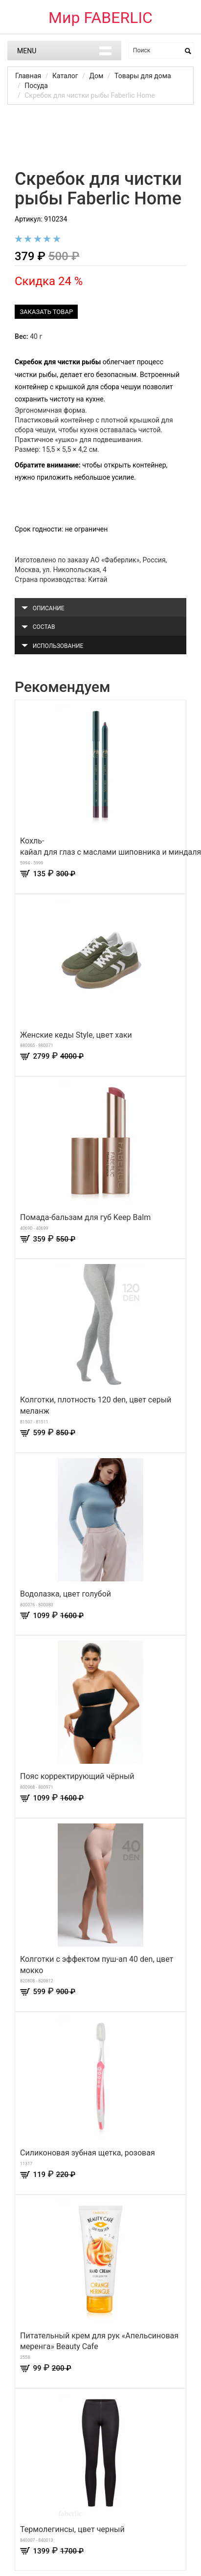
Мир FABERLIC (100, 17)
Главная (28, 76)
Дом (96, 76)
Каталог (65, 76)
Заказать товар (46, 311)
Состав (38, 626)
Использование (52, 646)
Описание (43, 608)
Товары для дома (142, 76)
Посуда (36, 85)
